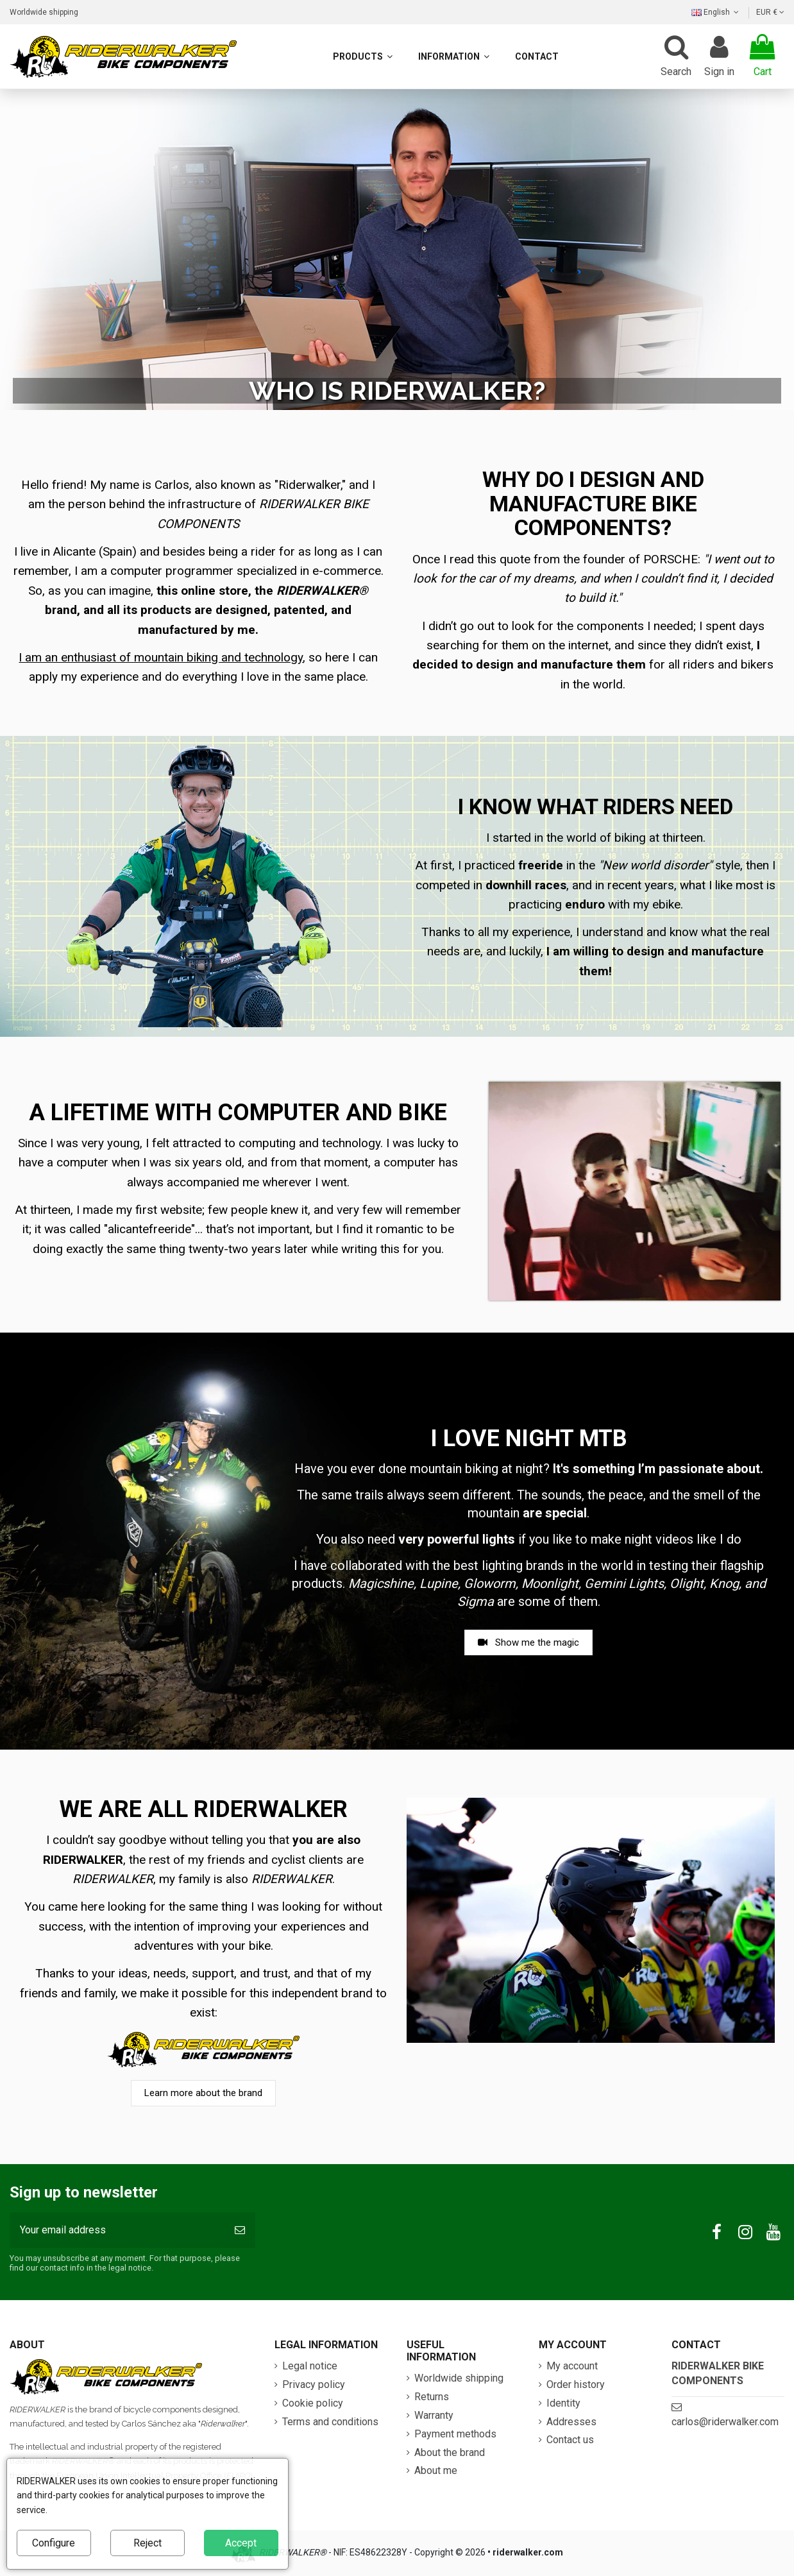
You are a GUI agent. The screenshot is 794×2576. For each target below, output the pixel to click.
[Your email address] (117, 2230)
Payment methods (455, 2434)
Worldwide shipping (44, 12)
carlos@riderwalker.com (725, 2422)
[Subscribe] (239, 2230)
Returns (431, 2397)
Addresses (571, 2422)
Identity (563, 2403)
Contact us (570, 2440)
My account (572, 2366)
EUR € (770, 12)
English (716, 12)
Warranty (433, 2415)
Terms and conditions (330, 2422)
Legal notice (309, 2366)
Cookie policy (312, 2403)
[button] (453, 56)
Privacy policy (313, 2384)
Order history (575, 2384)
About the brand (449, 2452)
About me (435, 2470)
